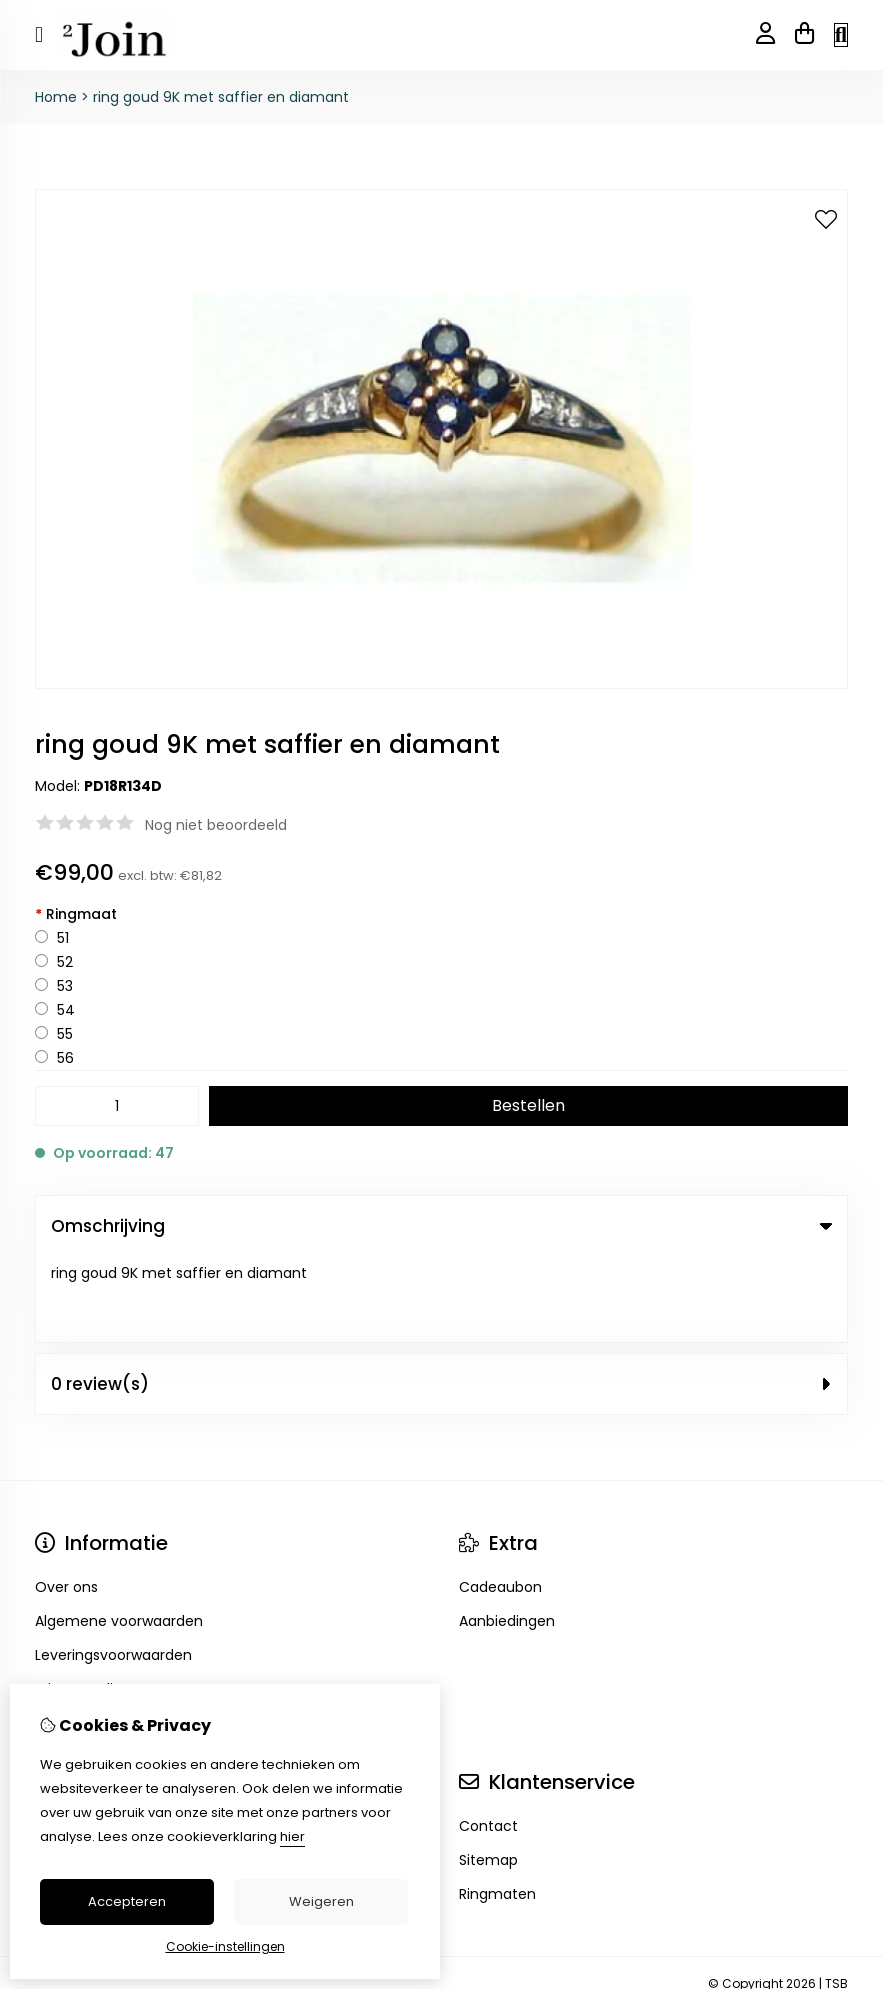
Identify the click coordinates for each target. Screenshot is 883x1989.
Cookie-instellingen (225, 1946)
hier (292, 1836)
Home (56, 97)
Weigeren (321, 1901)
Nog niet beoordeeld (216, 825)
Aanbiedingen (507, 1535)
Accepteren (127, 1901)
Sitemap (488, 1774)
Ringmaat (76, 914)
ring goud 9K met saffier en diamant (221, 97)
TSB (836, 1897)
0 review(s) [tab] (441, 1298)
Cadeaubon (500, 1501)
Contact (488, 1740)
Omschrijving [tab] (441, 1226)
